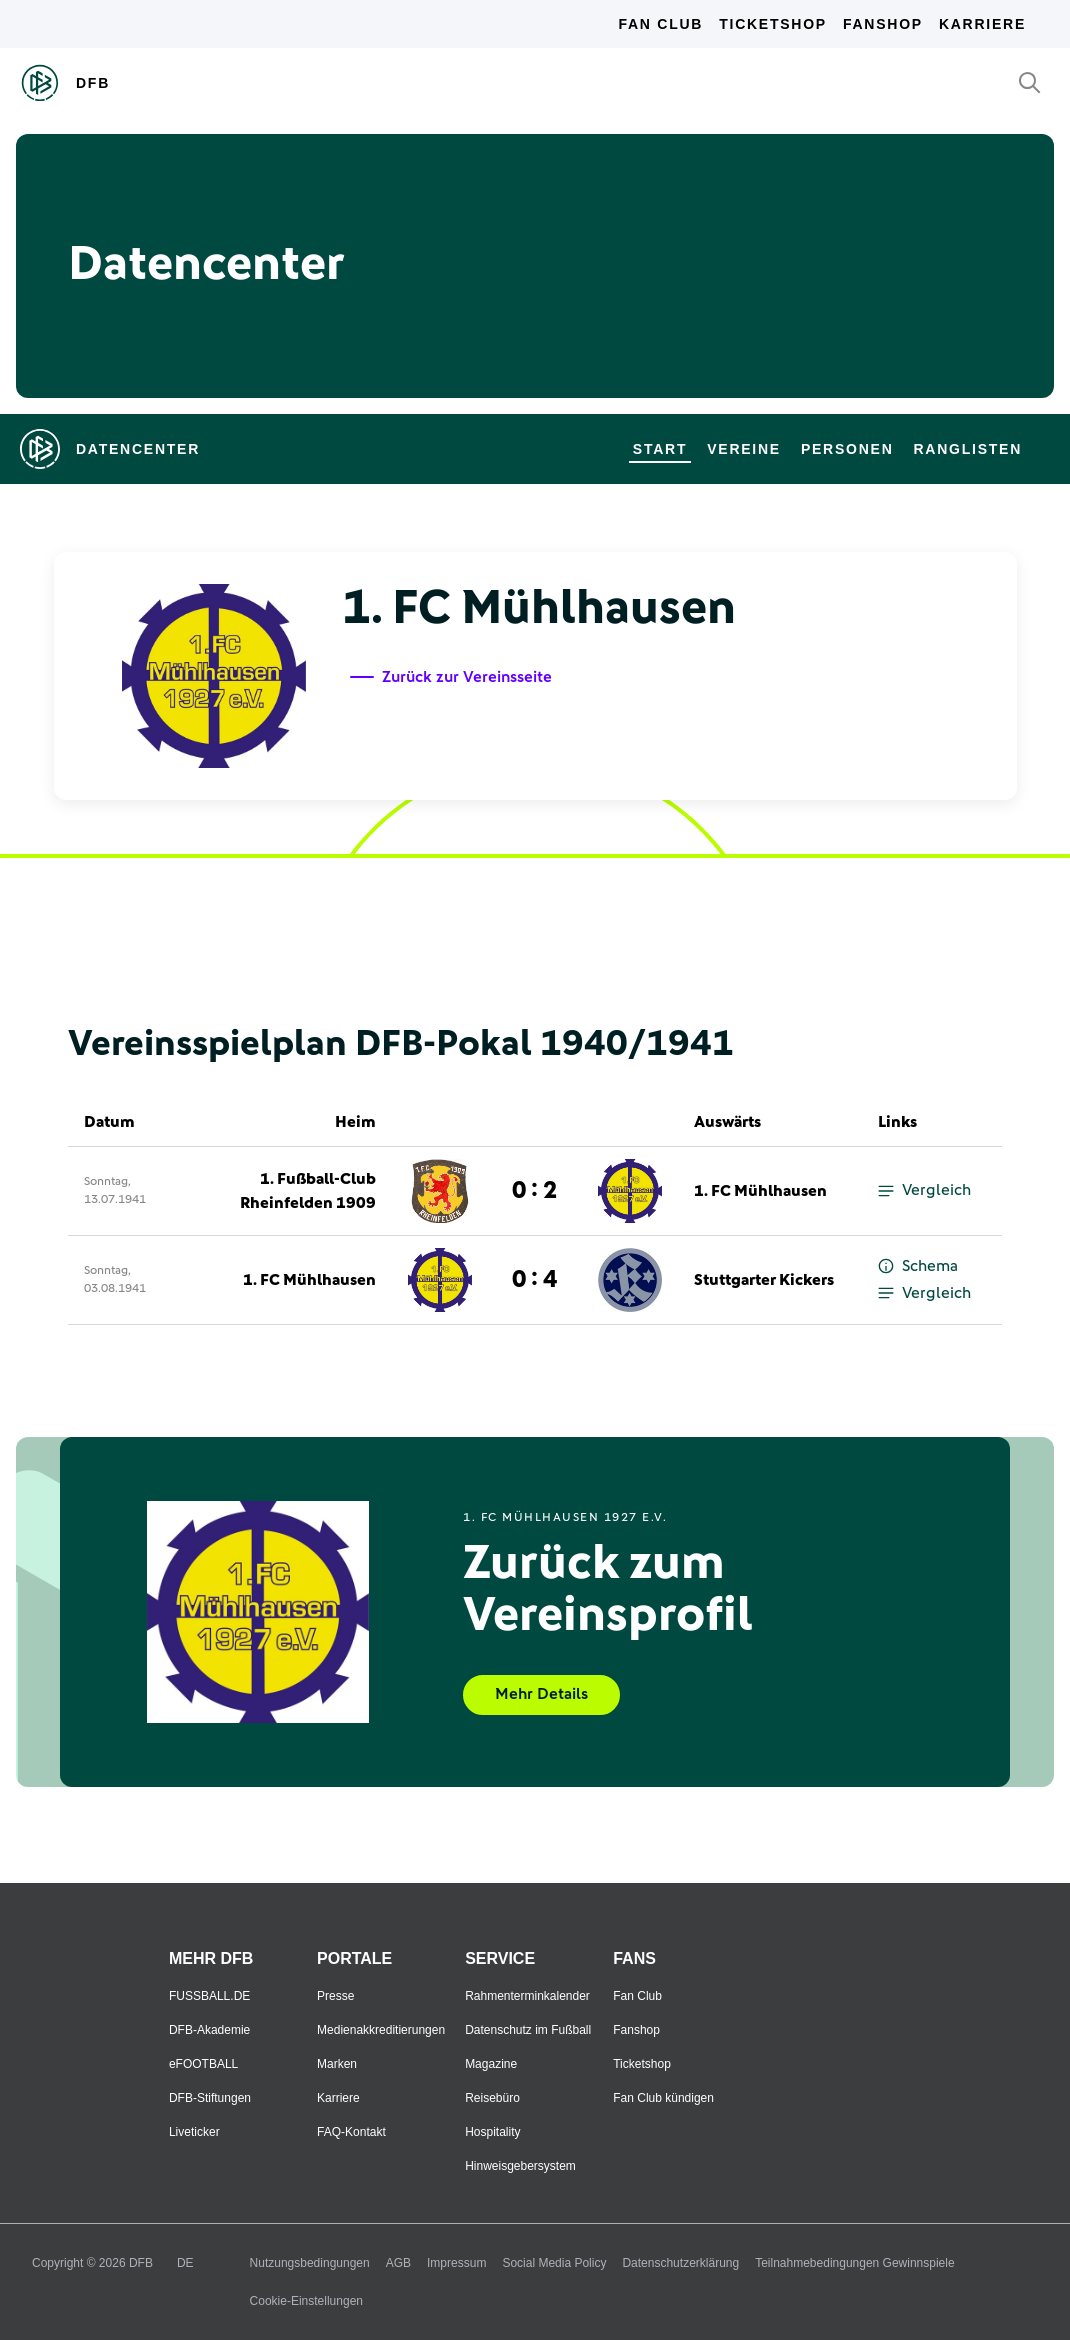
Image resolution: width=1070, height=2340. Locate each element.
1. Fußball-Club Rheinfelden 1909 (308, 1191)
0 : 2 (534, 1191)
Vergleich (924, 1190)
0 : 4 (534, 1280)
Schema (918, 1266)
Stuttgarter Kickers (764, 1280)
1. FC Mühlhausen (760, 1191)
